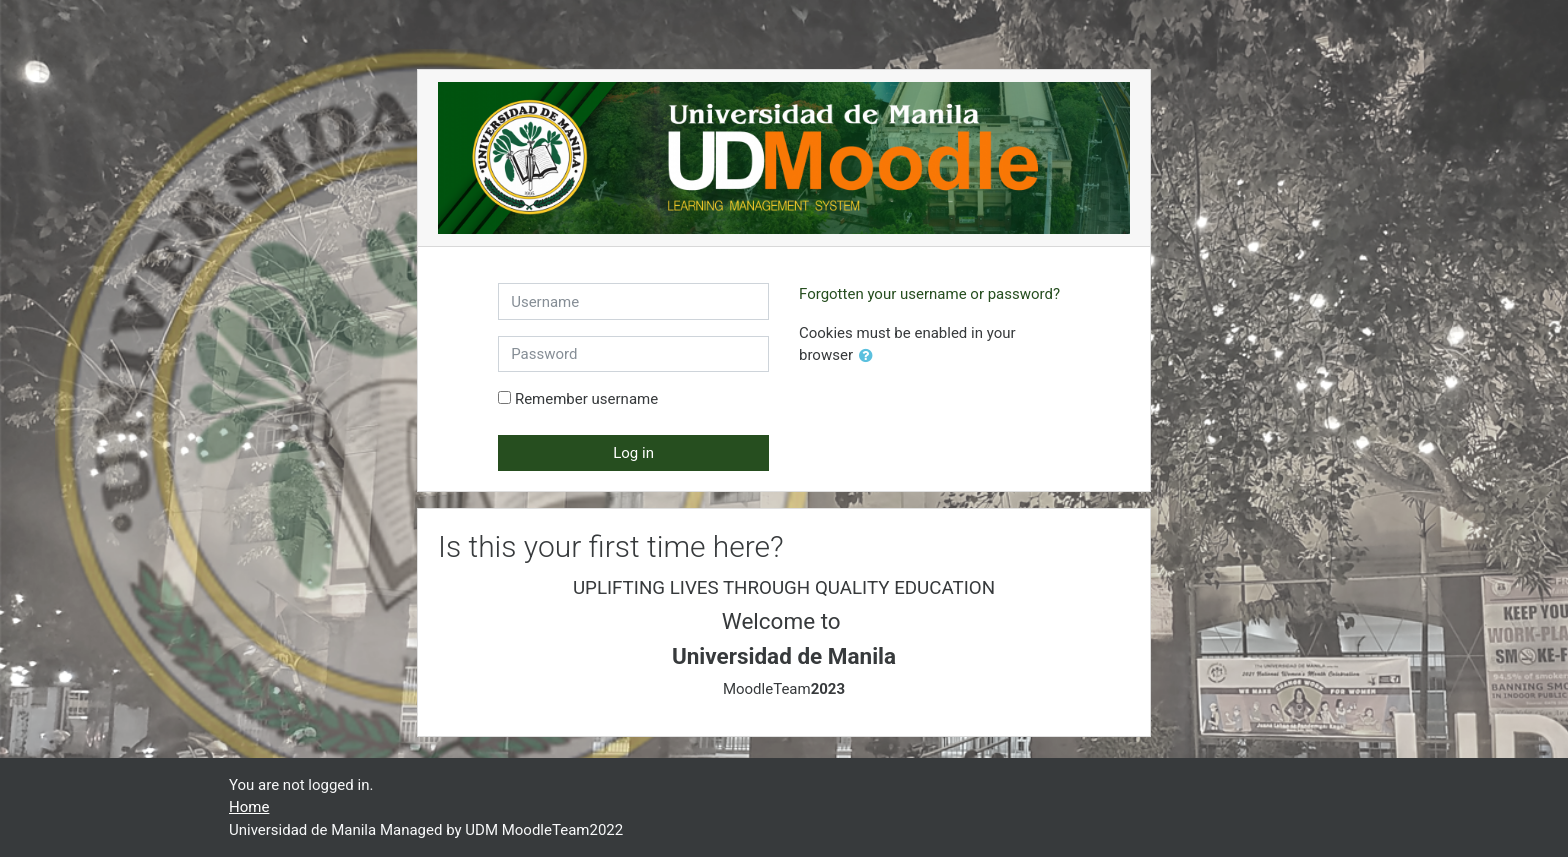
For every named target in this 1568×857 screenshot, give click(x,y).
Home (249, 807)
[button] (870, 356)
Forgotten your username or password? (929, 294)
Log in (633, 453)
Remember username (586, 399)
